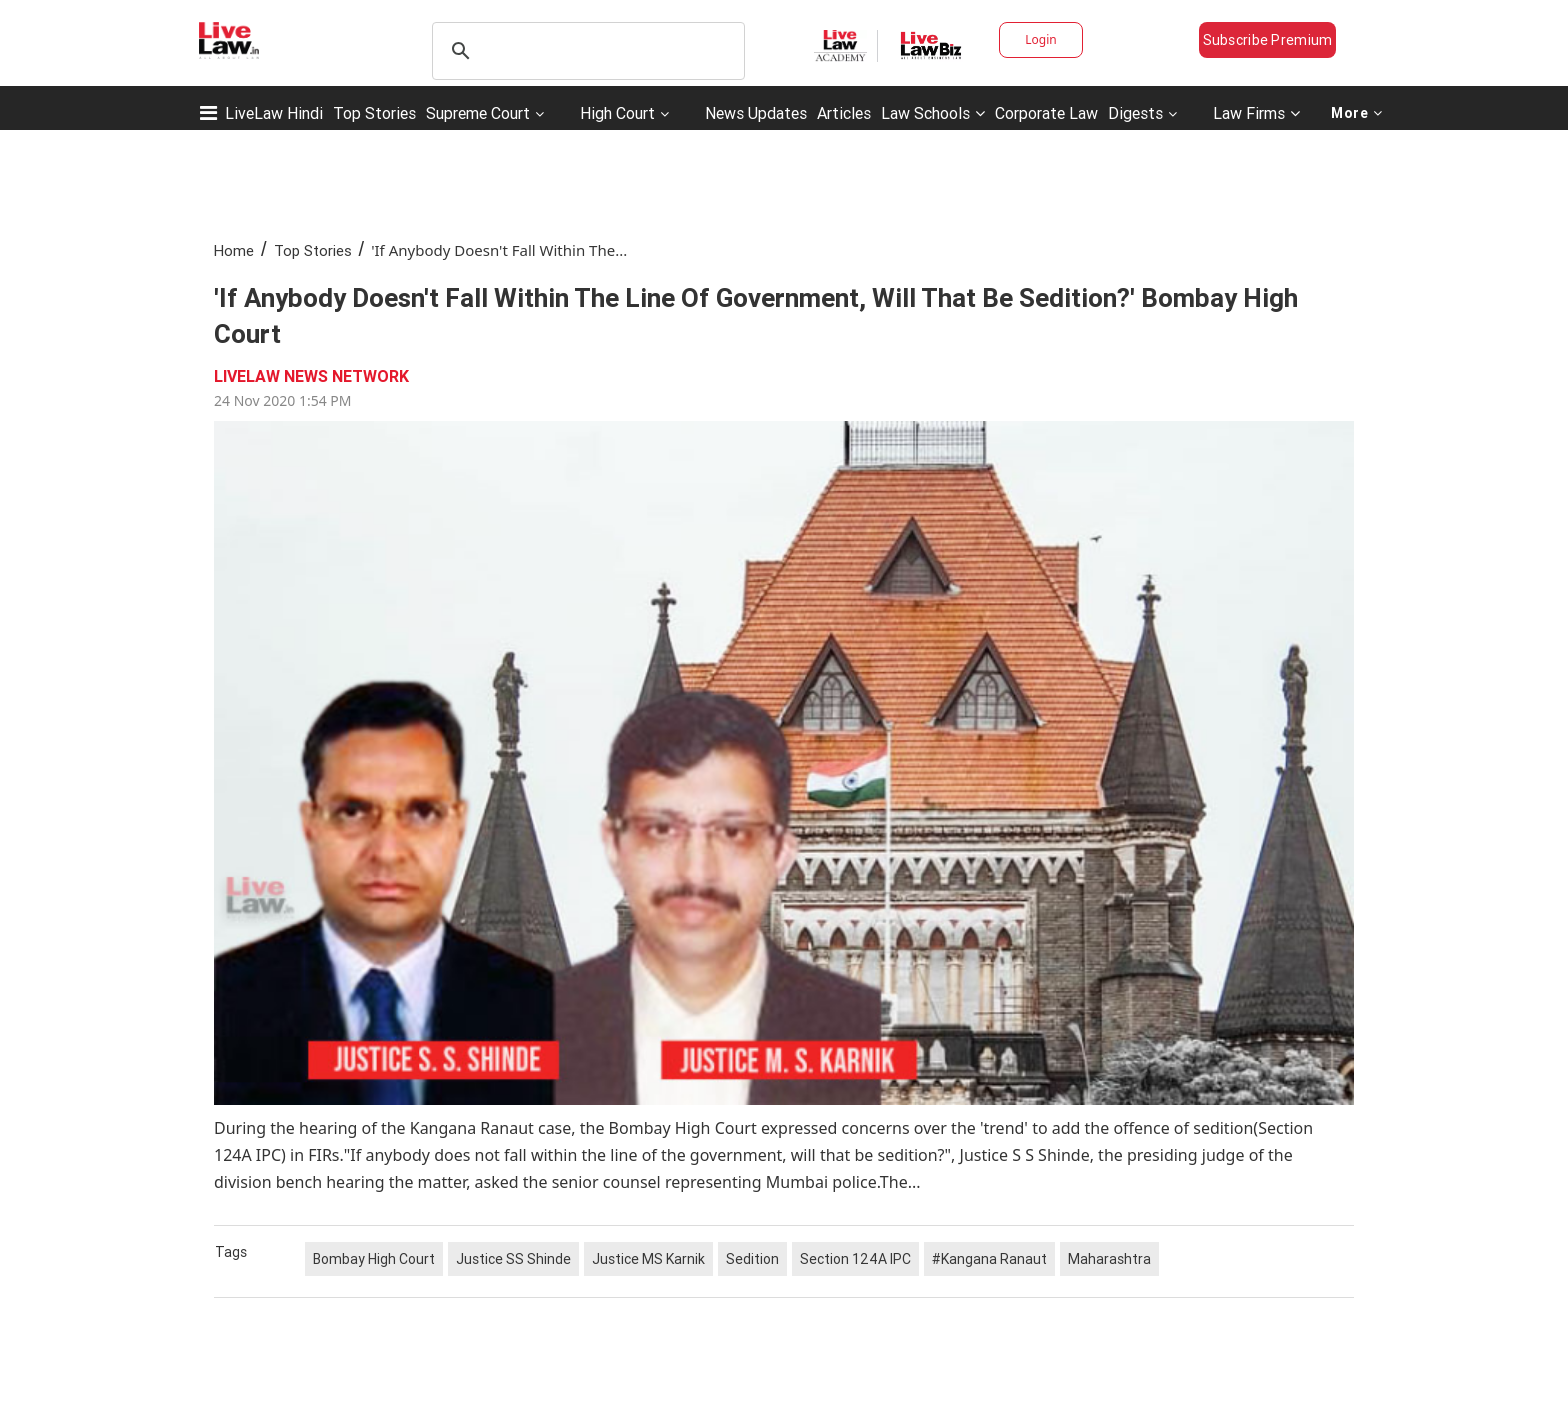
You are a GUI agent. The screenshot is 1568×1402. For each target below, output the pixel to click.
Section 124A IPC (855, 1259)
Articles (844, 113)
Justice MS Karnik (648, 1259)
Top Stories (374, 113)
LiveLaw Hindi (274, 113)
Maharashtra (1109, 1259)
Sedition (752, 1259)
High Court (617, 113)
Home (234, 250)
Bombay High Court (374, 1259)
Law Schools (933, 113)
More (1357, 113)
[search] (585, 51)
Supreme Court (478, 113)
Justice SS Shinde (513, 1259)
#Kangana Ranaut (989, 1259)
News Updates (756, 113)
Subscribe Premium (1268, 40)
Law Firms (1256, 113)
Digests (1135, 113)
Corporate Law (1046, 113)
